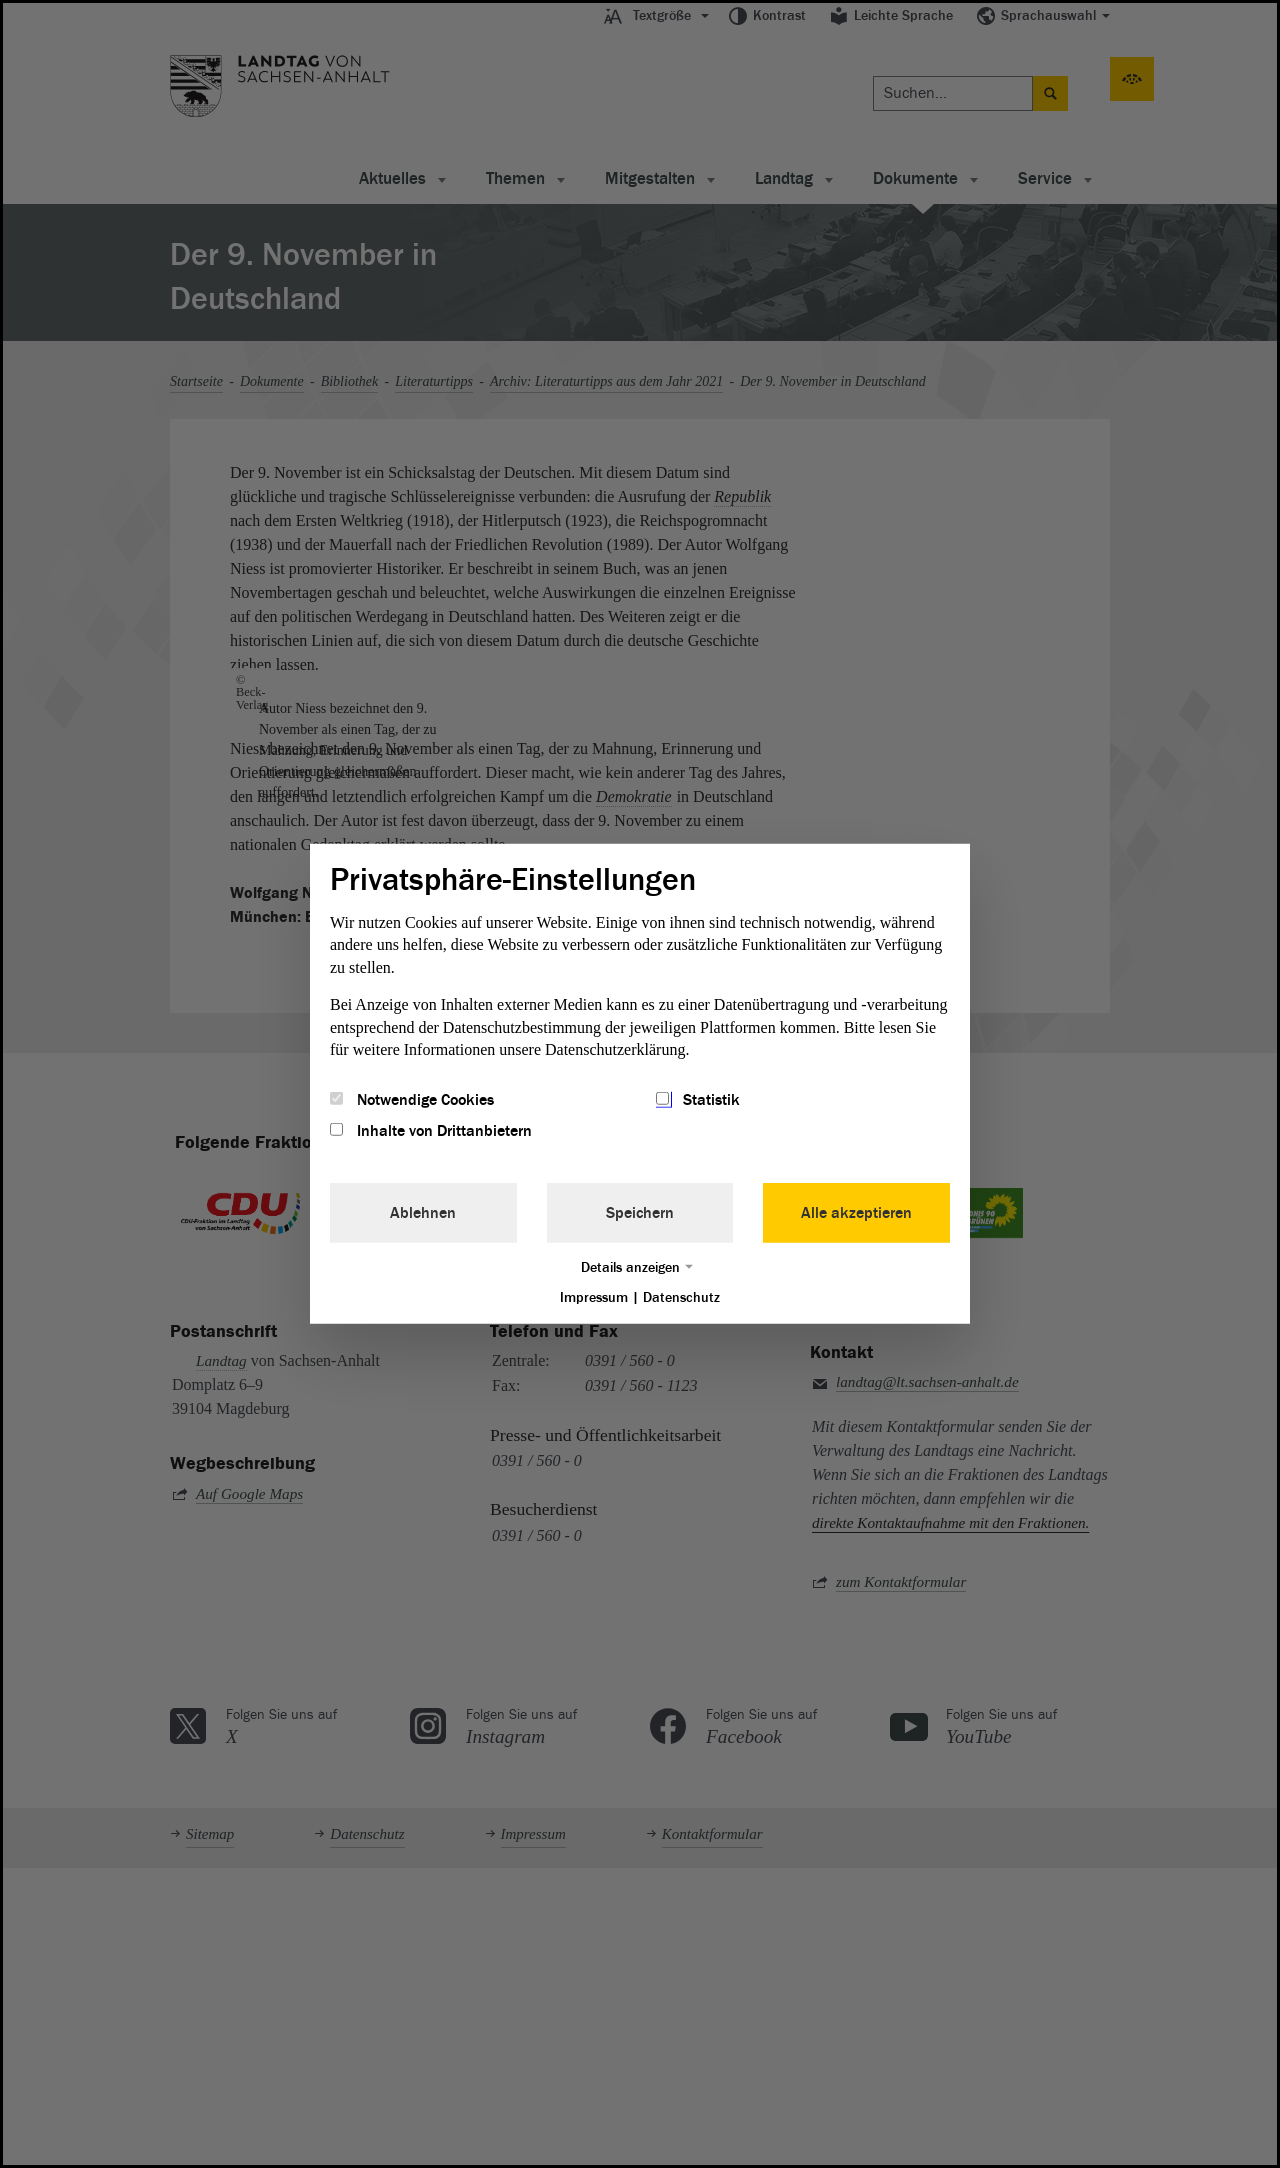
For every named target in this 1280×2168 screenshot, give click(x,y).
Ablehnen (423, 1212)
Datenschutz (681, 1296)
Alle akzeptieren (856, 1212)
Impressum (594, 1296)
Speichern (640, 1212)
